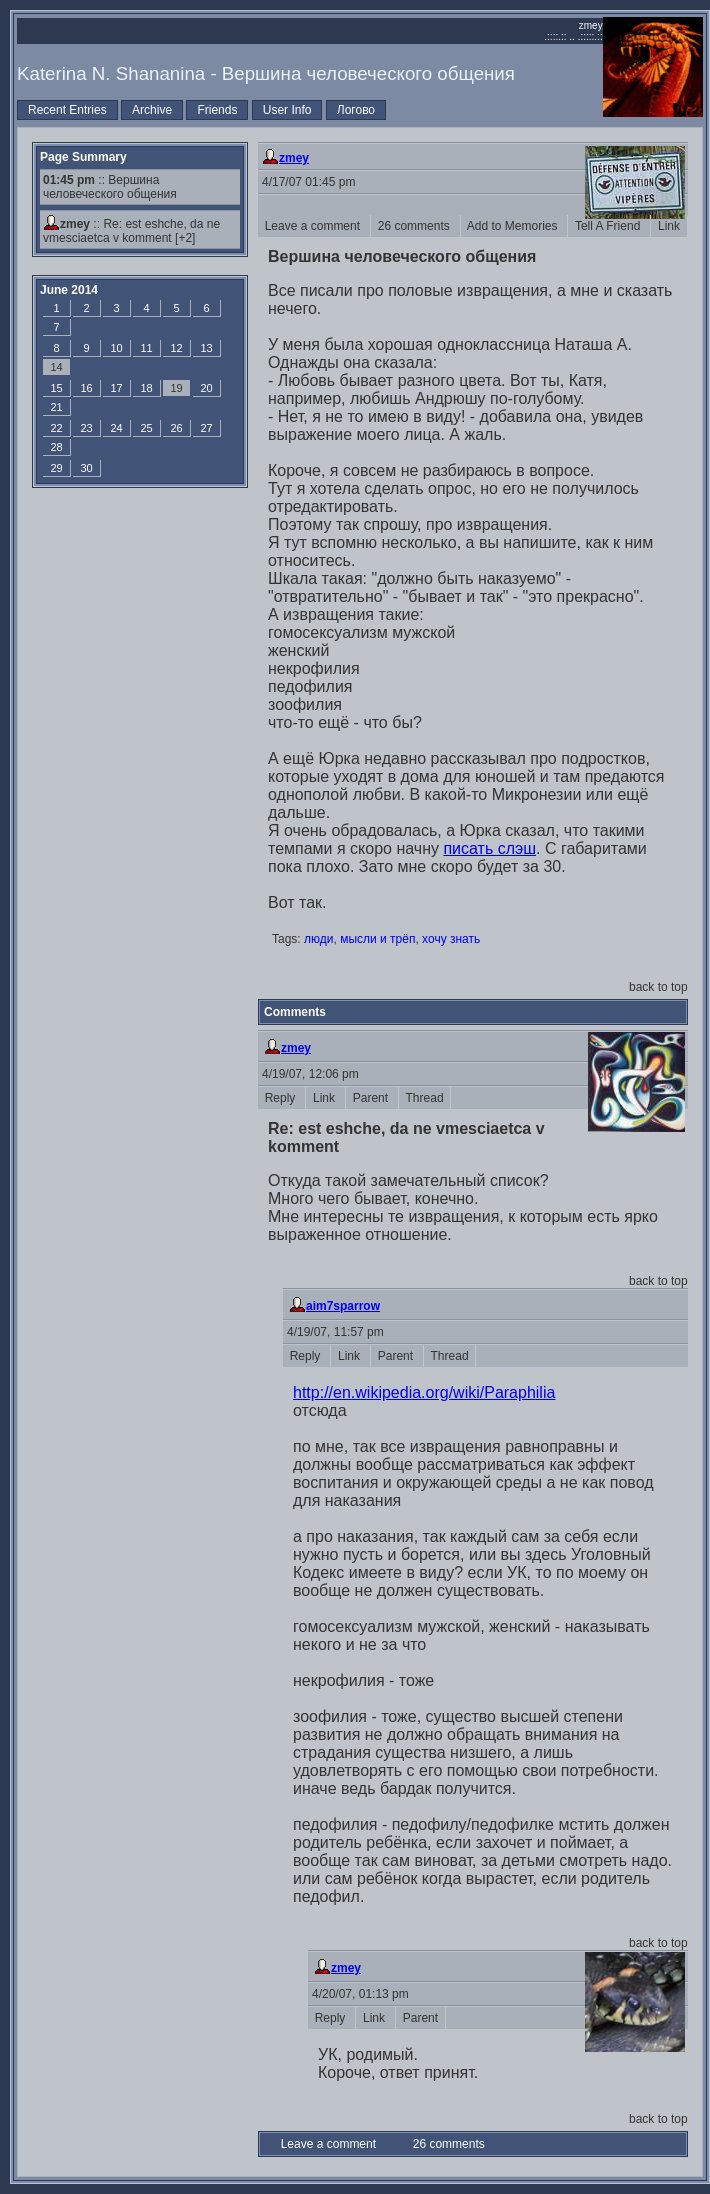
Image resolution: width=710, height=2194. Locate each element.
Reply (281, 1098)
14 (56, 367)
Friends (217, 110)
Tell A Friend (609, 226)
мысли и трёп (377, 939)
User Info (287, 110)
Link (668, 226)
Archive (152, 110)
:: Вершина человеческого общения (110, 187)
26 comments (415, 226)
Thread (424, 1098)
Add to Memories (514, 226)
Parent (372, 1098)
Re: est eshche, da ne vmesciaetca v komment (131, 231)
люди (318, 939)
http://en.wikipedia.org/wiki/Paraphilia (424, 1392)
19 (176, 388)
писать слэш (489, 848)
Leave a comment (314, 226)
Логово (356, 110)
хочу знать (451, 939)
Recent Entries (67, 110)
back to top (658, 987)
